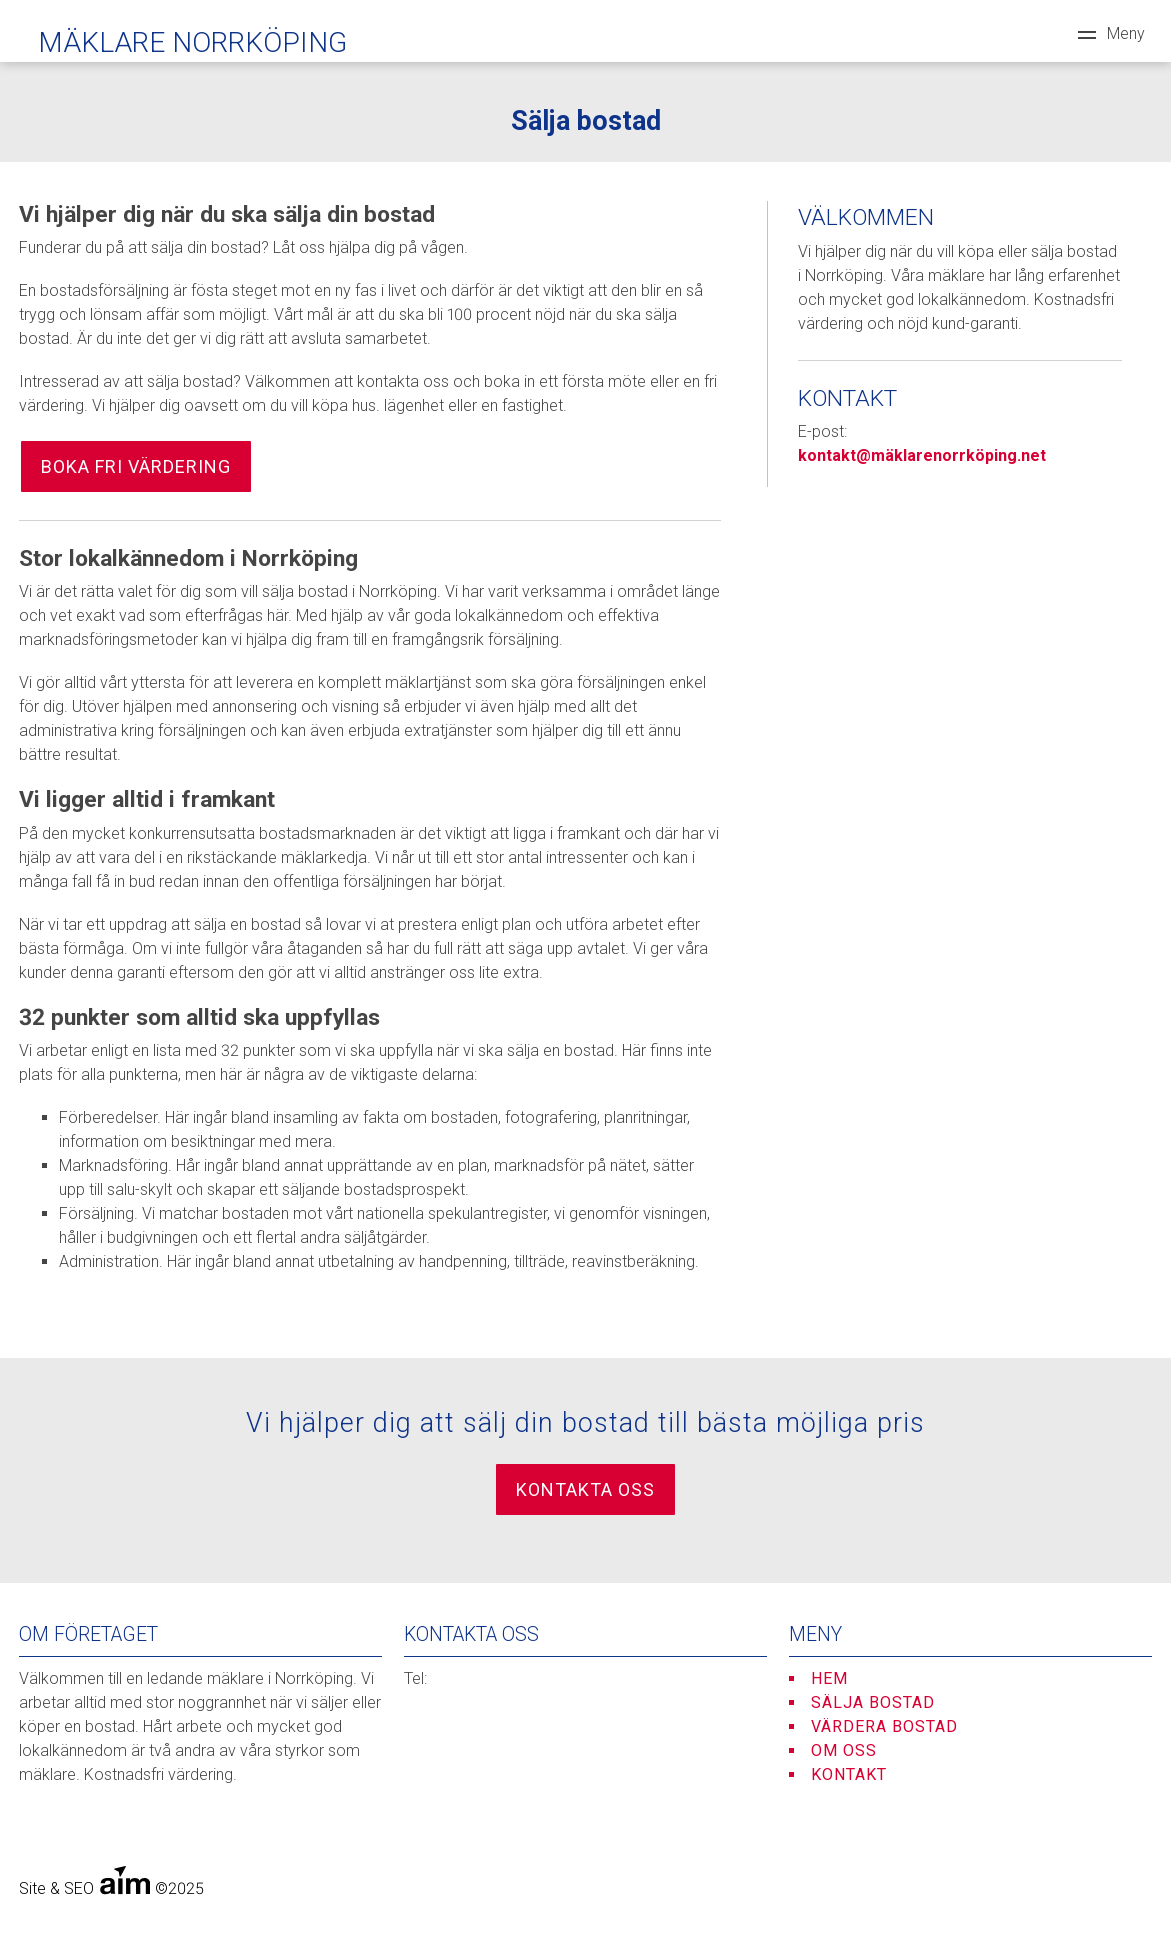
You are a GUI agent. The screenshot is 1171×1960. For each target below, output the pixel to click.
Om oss (844, 1750)
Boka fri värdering (136, 466)
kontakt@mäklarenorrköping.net (922, 455)
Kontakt (849, 1774)
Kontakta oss (585, 1489)
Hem (829, 1678)
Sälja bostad (873, 1702)
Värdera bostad (884, 1726)
